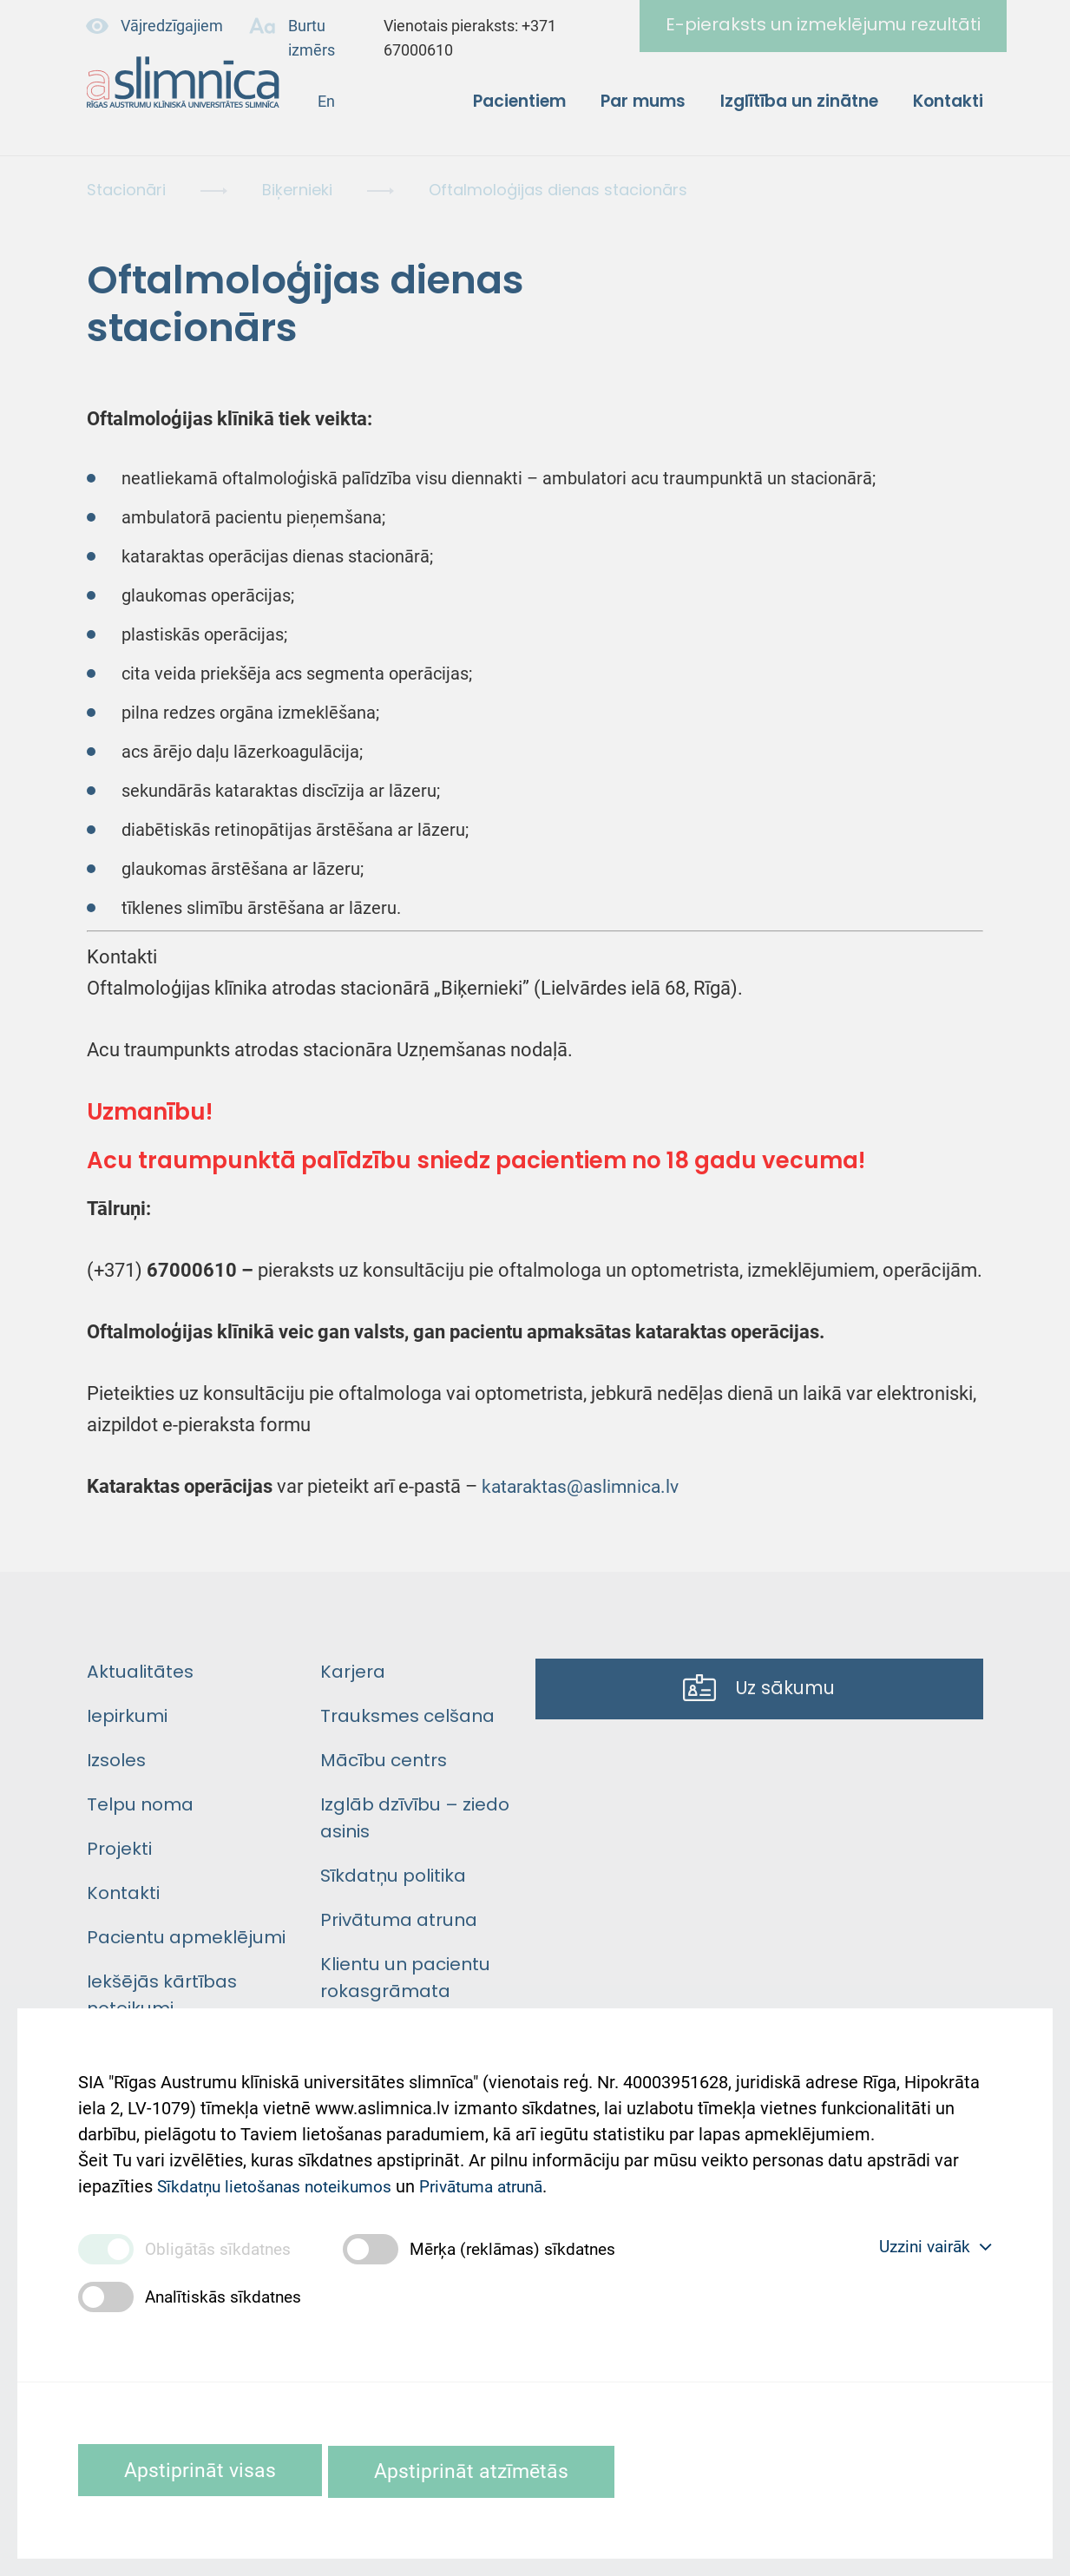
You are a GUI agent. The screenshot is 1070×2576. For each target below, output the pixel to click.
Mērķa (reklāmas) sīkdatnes (525, 2248)
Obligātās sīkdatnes (221, 2248)
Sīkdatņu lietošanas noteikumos (280, 2176)
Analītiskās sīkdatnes (227, 2295)
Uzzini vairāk (931, 2246)
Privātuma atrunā (500, 2176)
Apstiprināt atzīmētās (496, 2469)
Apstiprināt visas (207, 2469)
